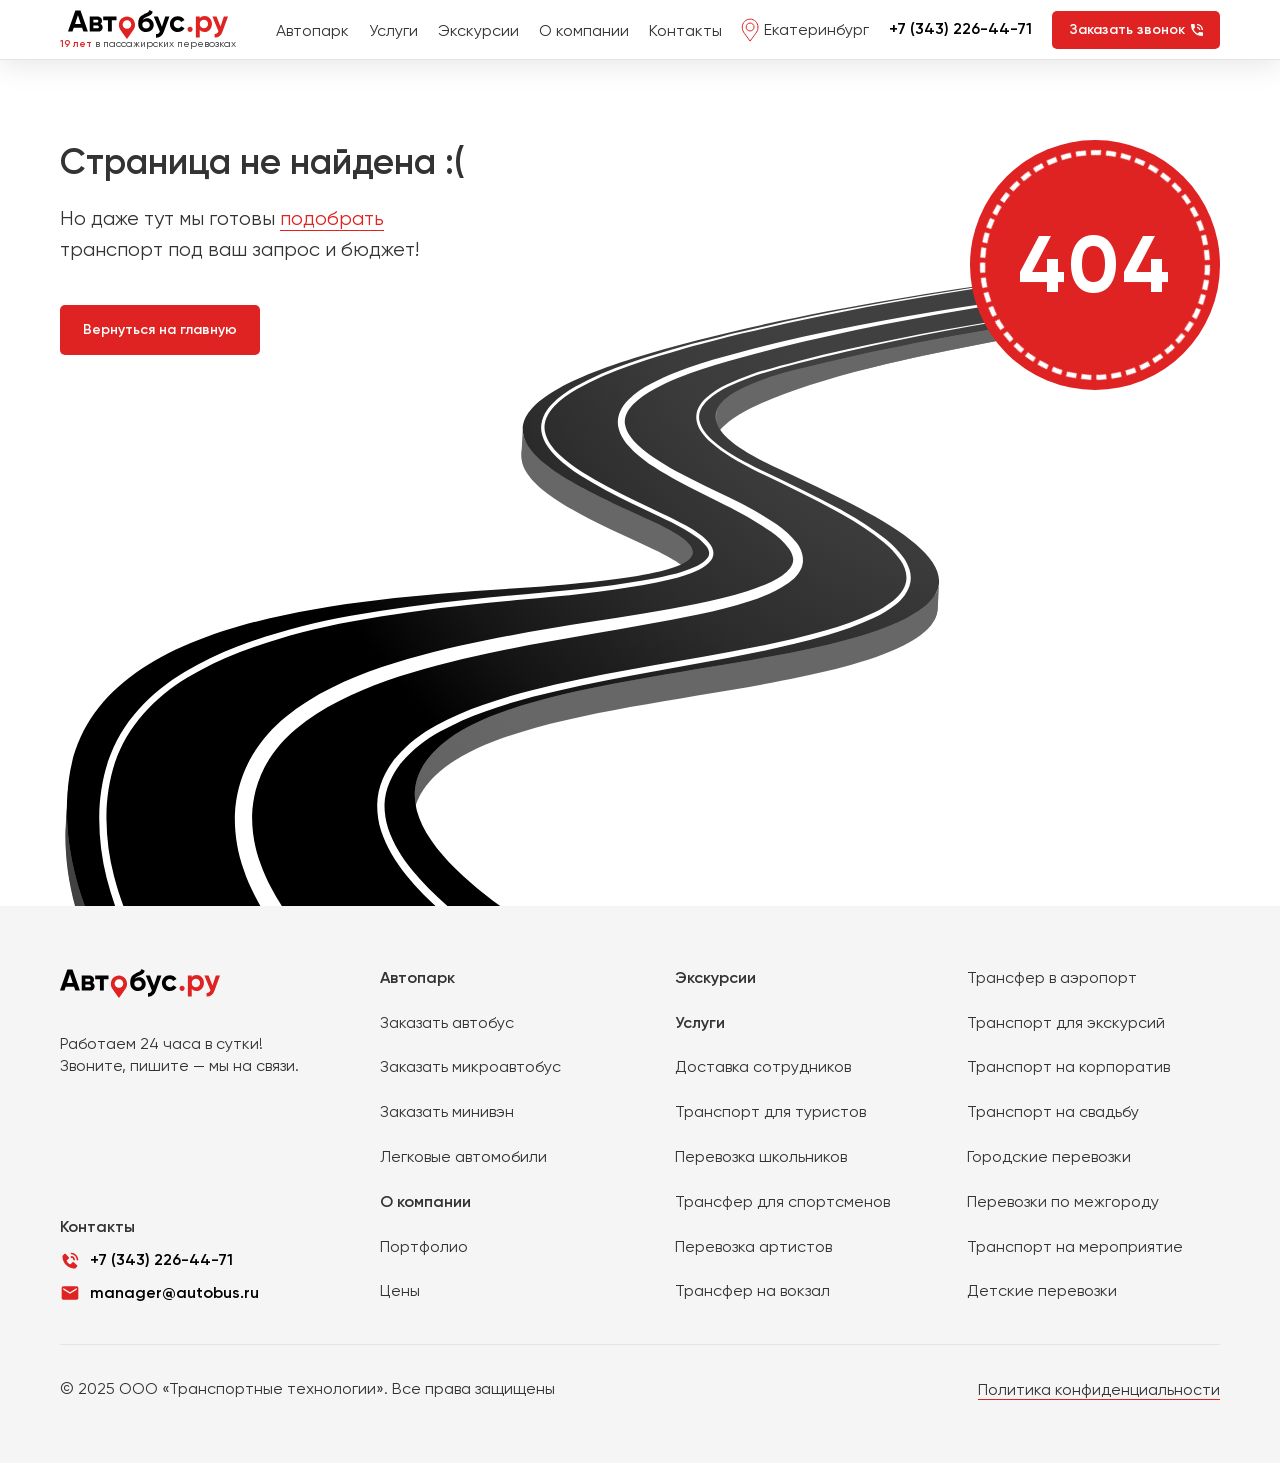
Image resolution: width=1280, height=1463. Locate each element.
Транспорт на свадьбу (1053, 1111)
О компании (584, 30)
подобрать (332, 218)
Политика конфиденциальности (1099, 1389)
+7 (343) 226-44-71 (960, 28)
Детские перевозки (1042, 1290)
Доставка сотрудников (763, 1066)
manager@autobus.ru (174, 1292)
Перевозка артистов (753, 1246)
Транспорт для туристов (770, 1111)
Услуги (393, 30)
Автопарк (312, 30)
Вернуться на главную (160, 329)
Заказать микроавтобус (470, 1066)
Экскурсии (478, 30)
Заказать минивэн (447, 1111)
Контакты (685, 30)
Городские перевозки (1049, 1156)
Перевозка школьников (761, 1156)
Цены (400, 1290)
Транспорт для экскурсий (1066, 1022)
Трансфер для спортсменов (782, 1201)
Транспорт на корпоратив (1068, 1066)
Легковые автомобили (463, 1156)
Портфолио (424, 1246)
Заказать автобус (447, 1022)
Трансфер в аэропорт (1052, 977)
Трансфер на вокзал (752, 1290)
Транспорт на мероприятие (1075, 1246)
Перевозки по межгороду (1063, 1201)
